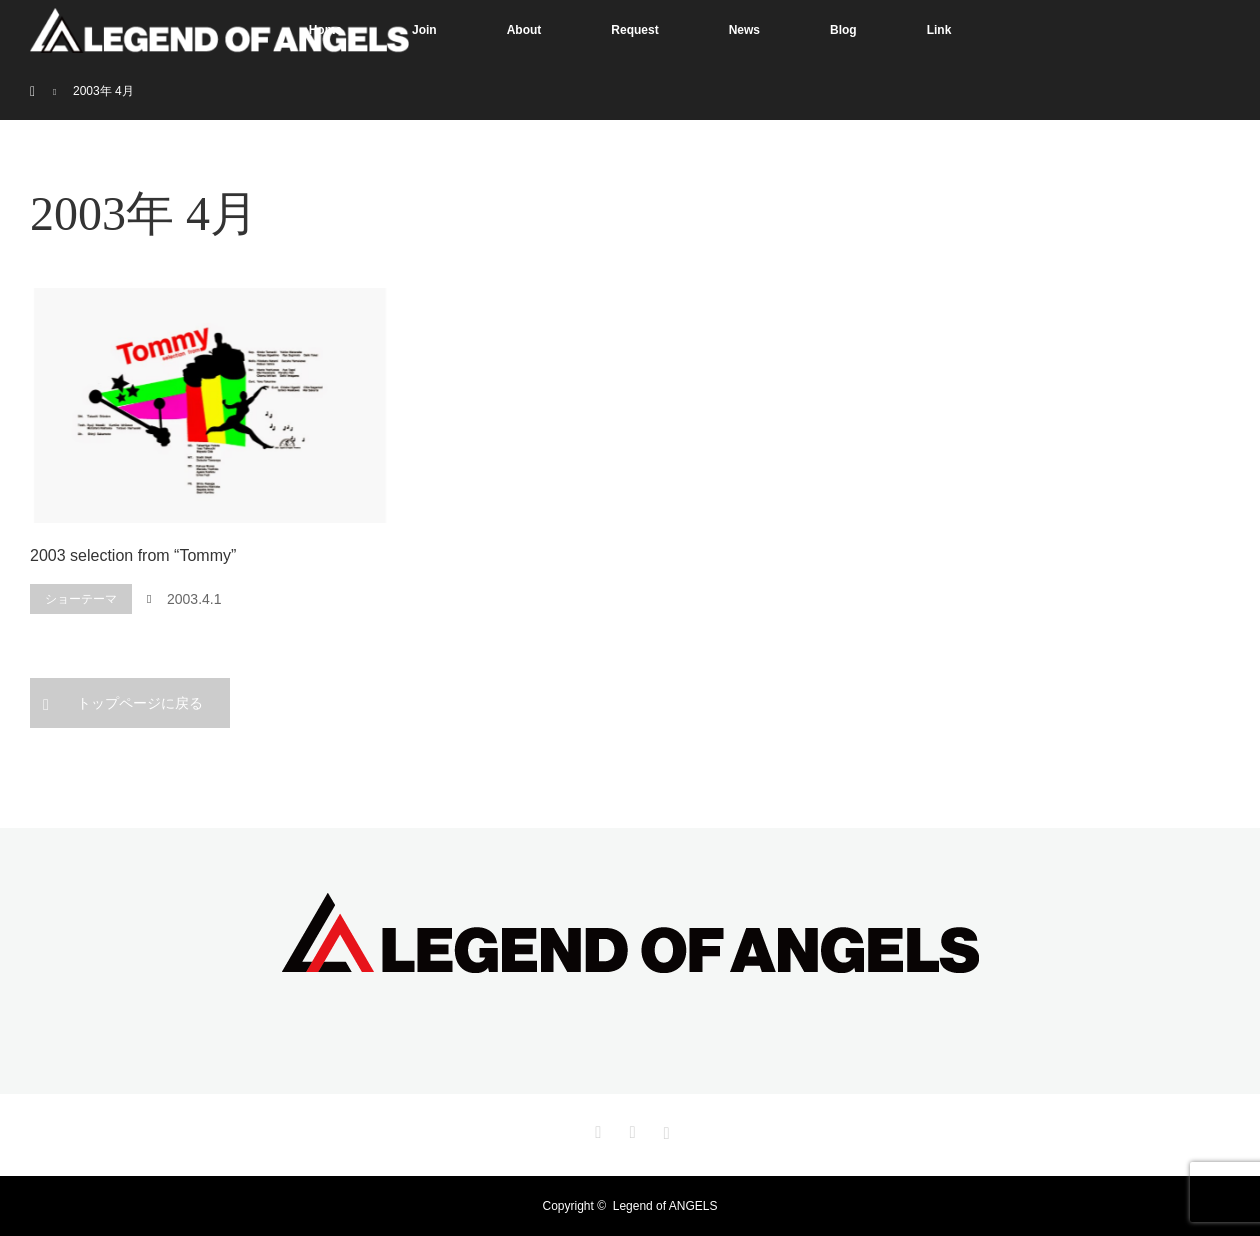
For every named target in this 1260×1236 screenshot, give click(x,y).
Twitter (596, 1129)
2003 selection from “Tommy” (133, 555)
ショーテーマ (81, 599)
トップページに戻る (140, 703)
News (744, 30)
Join (424, 30)
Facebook (630, 1129)
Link (939, 30)
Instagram (664, 1129)
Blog (843, 30)
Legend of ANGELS (665, 1206)
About (524, 30)
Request (634, 30)
